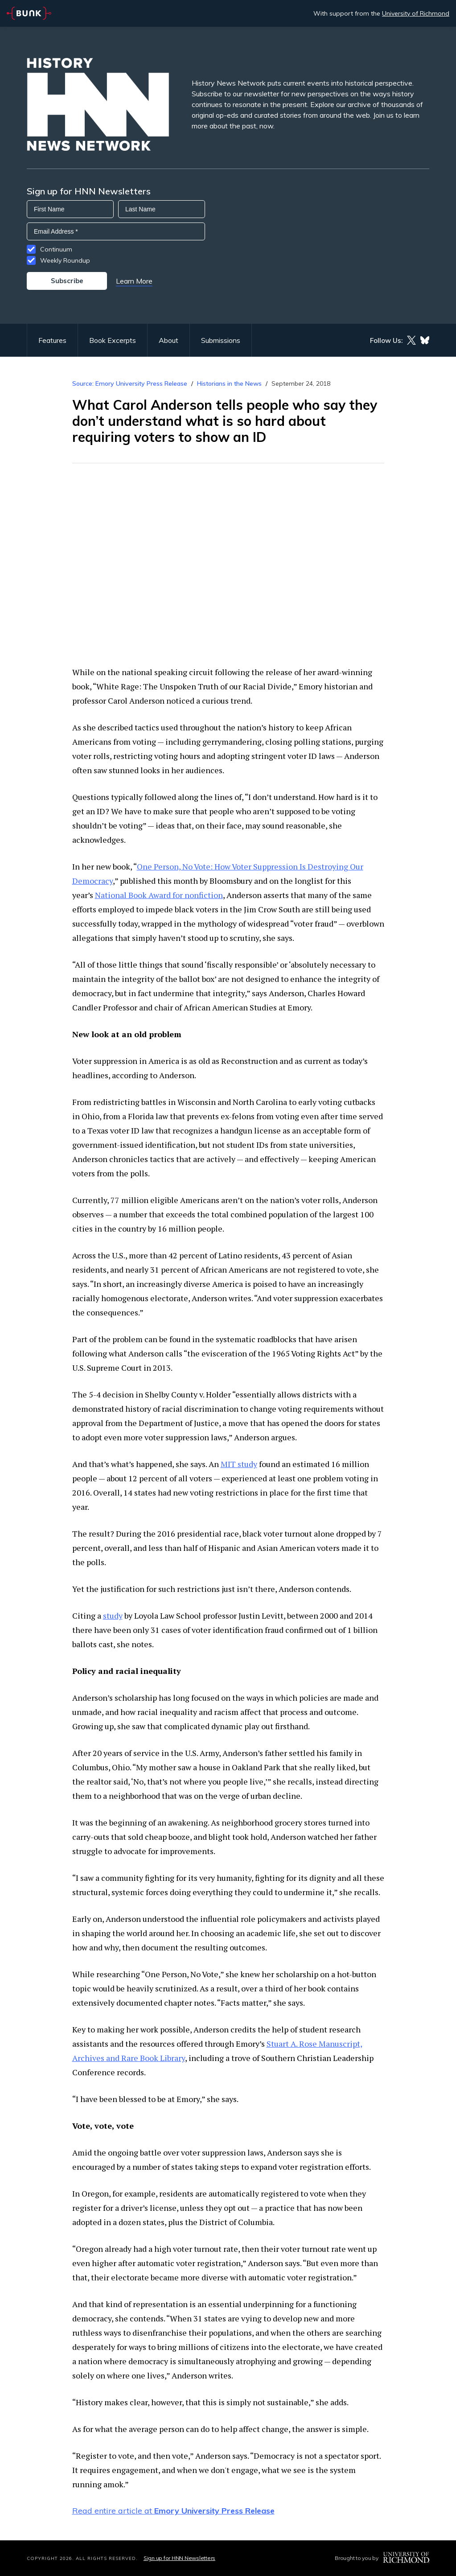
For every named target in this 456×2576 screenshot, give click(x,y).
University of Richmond (415, 13)
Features (52, 340)
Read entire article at (173, 2511)
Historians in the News (229, 383)
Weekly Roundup (65, 260)
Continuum (56, 249)
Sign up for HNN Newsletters (179, 2558)
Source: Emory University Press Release (129, 383)
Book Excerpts (112, 340)
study (113, 1615)
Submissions (220, 340)
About (168, 340)
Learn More (134, 280)
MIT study (239, 1464)
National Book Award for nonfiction (159, 895)
